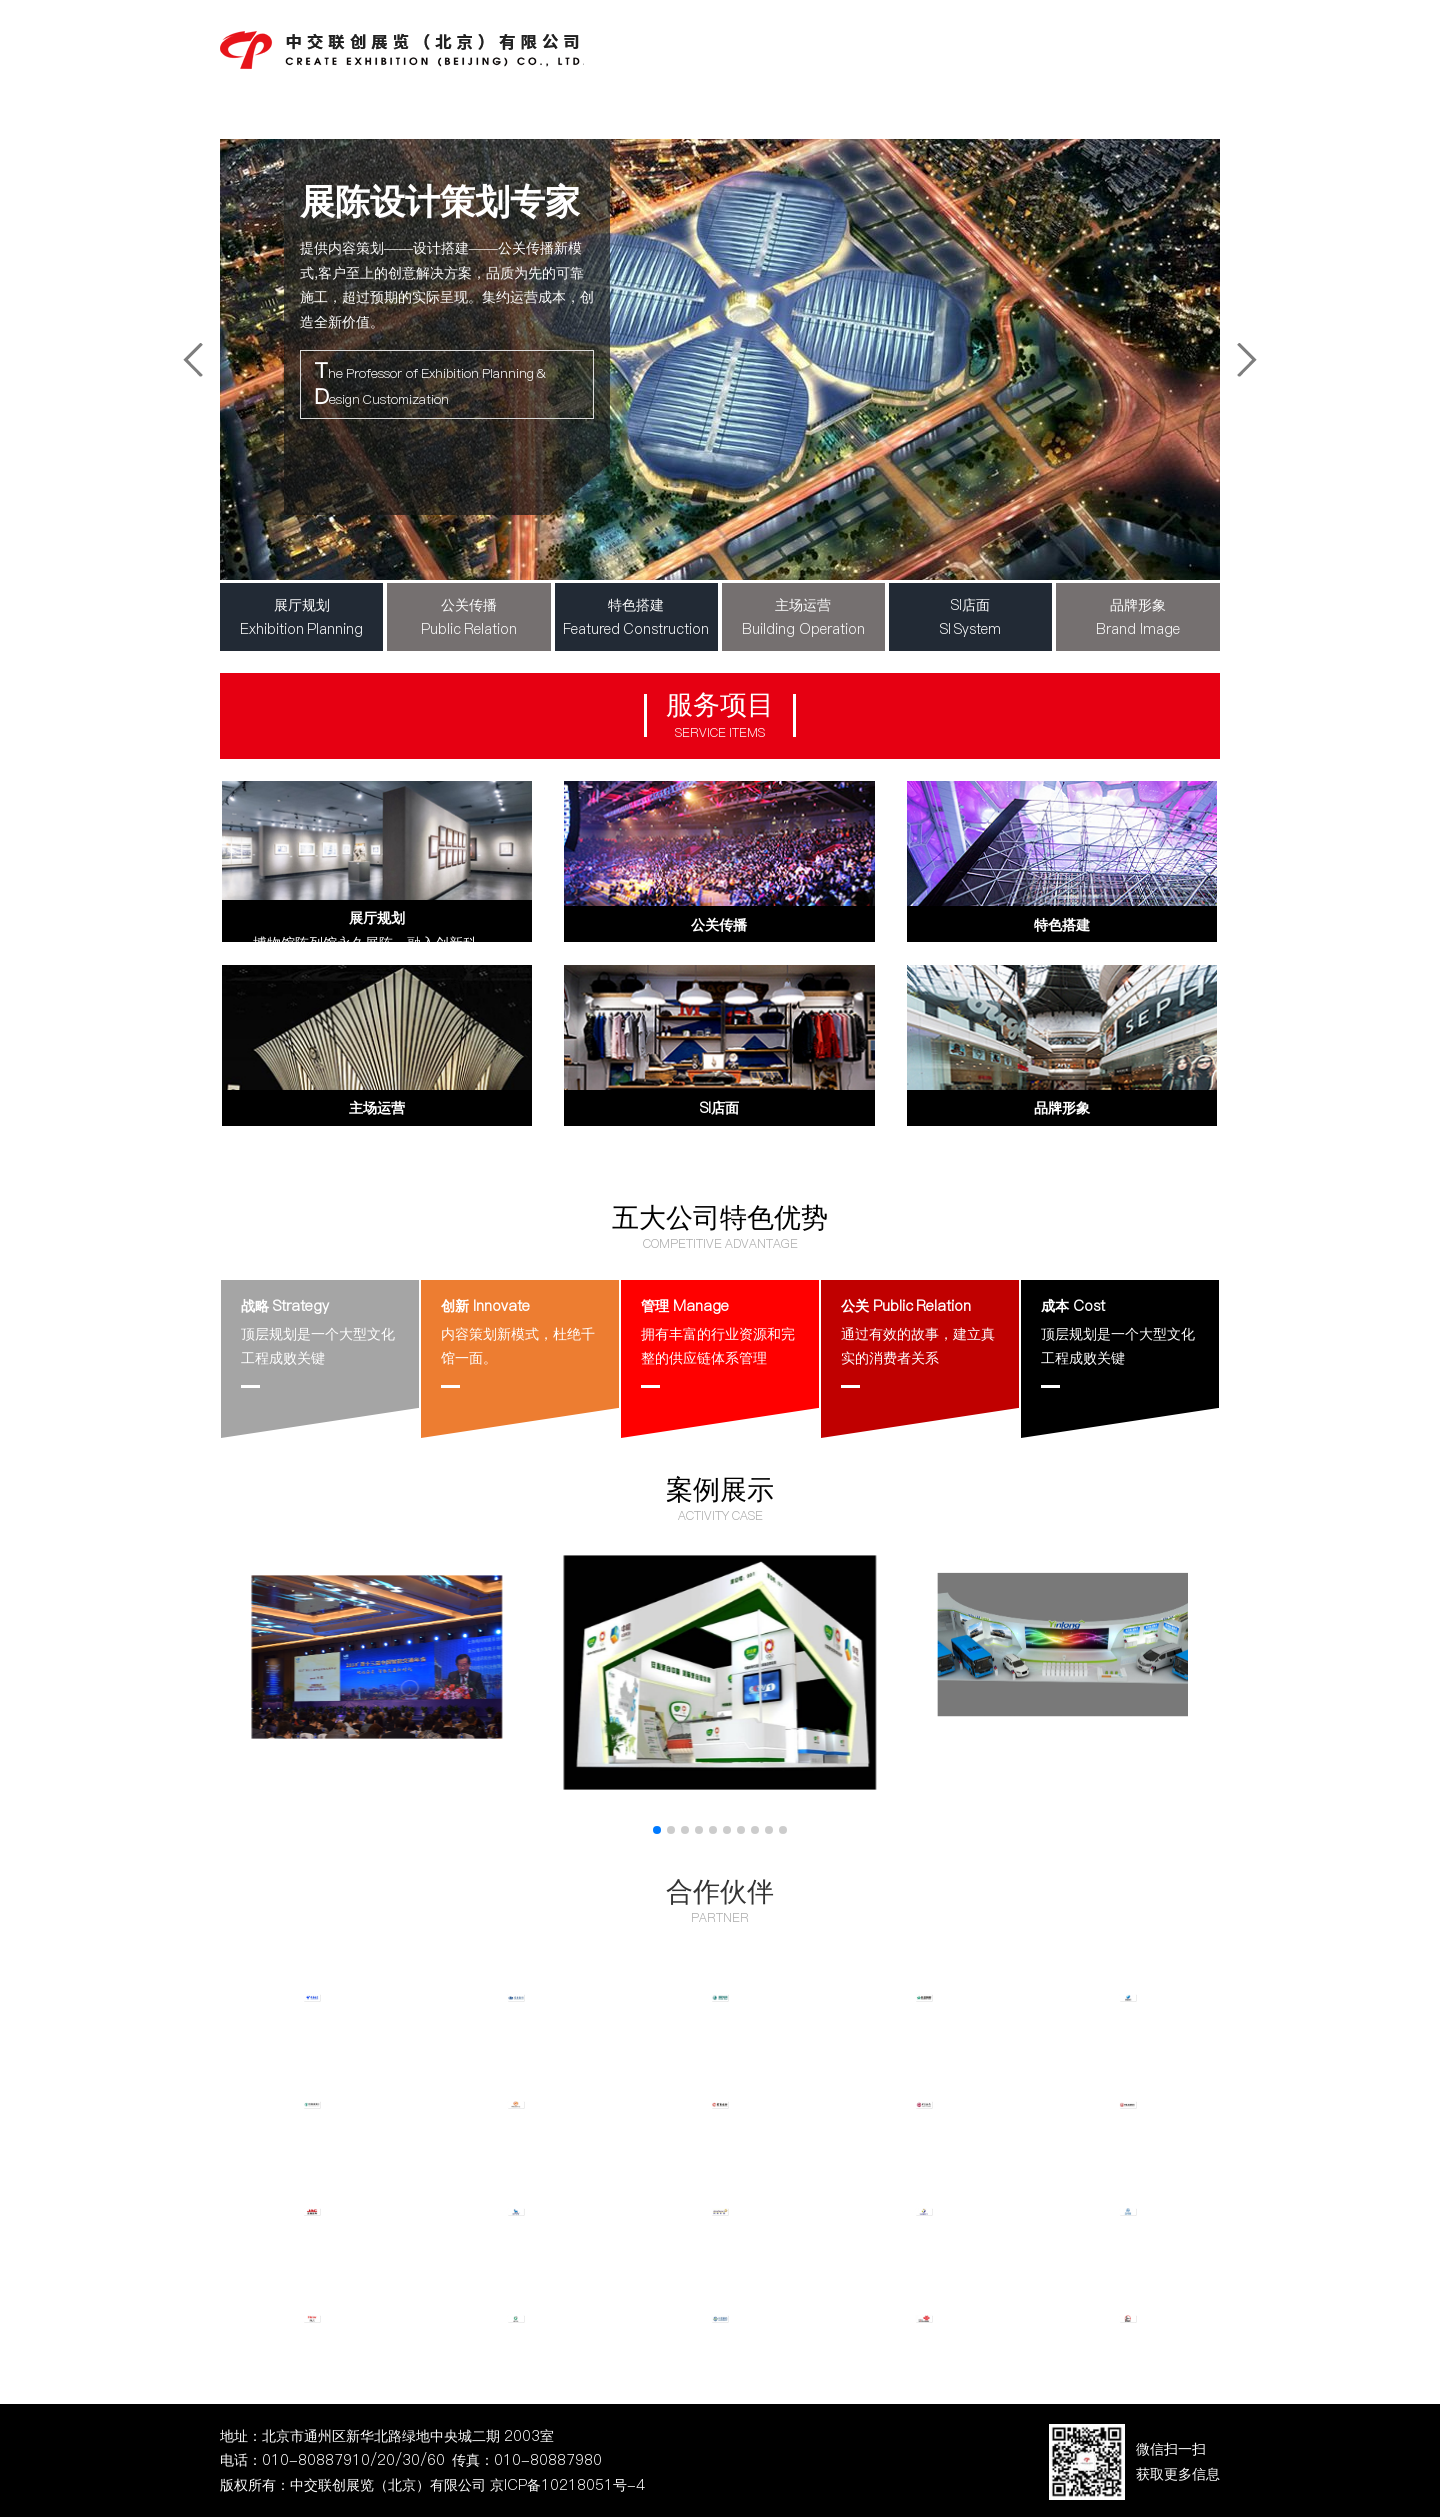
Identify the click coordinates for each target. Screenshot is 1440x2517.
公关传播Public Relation (469, 617)
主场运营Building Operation (803, 617)
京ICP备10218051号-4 (567, 2485)
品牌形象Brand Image (1138, 617)
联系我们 (1171, 43)
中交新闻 (779, 43)
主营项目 (877, 43)
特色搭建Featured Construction (636, 617)
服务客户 (1073, 43)
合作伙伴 (720, 1891)
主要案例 (975, 43)
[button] (657, 1830)
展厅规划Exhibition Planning (302, 617)
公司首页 (681, 43)
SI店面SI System (971, 617)
